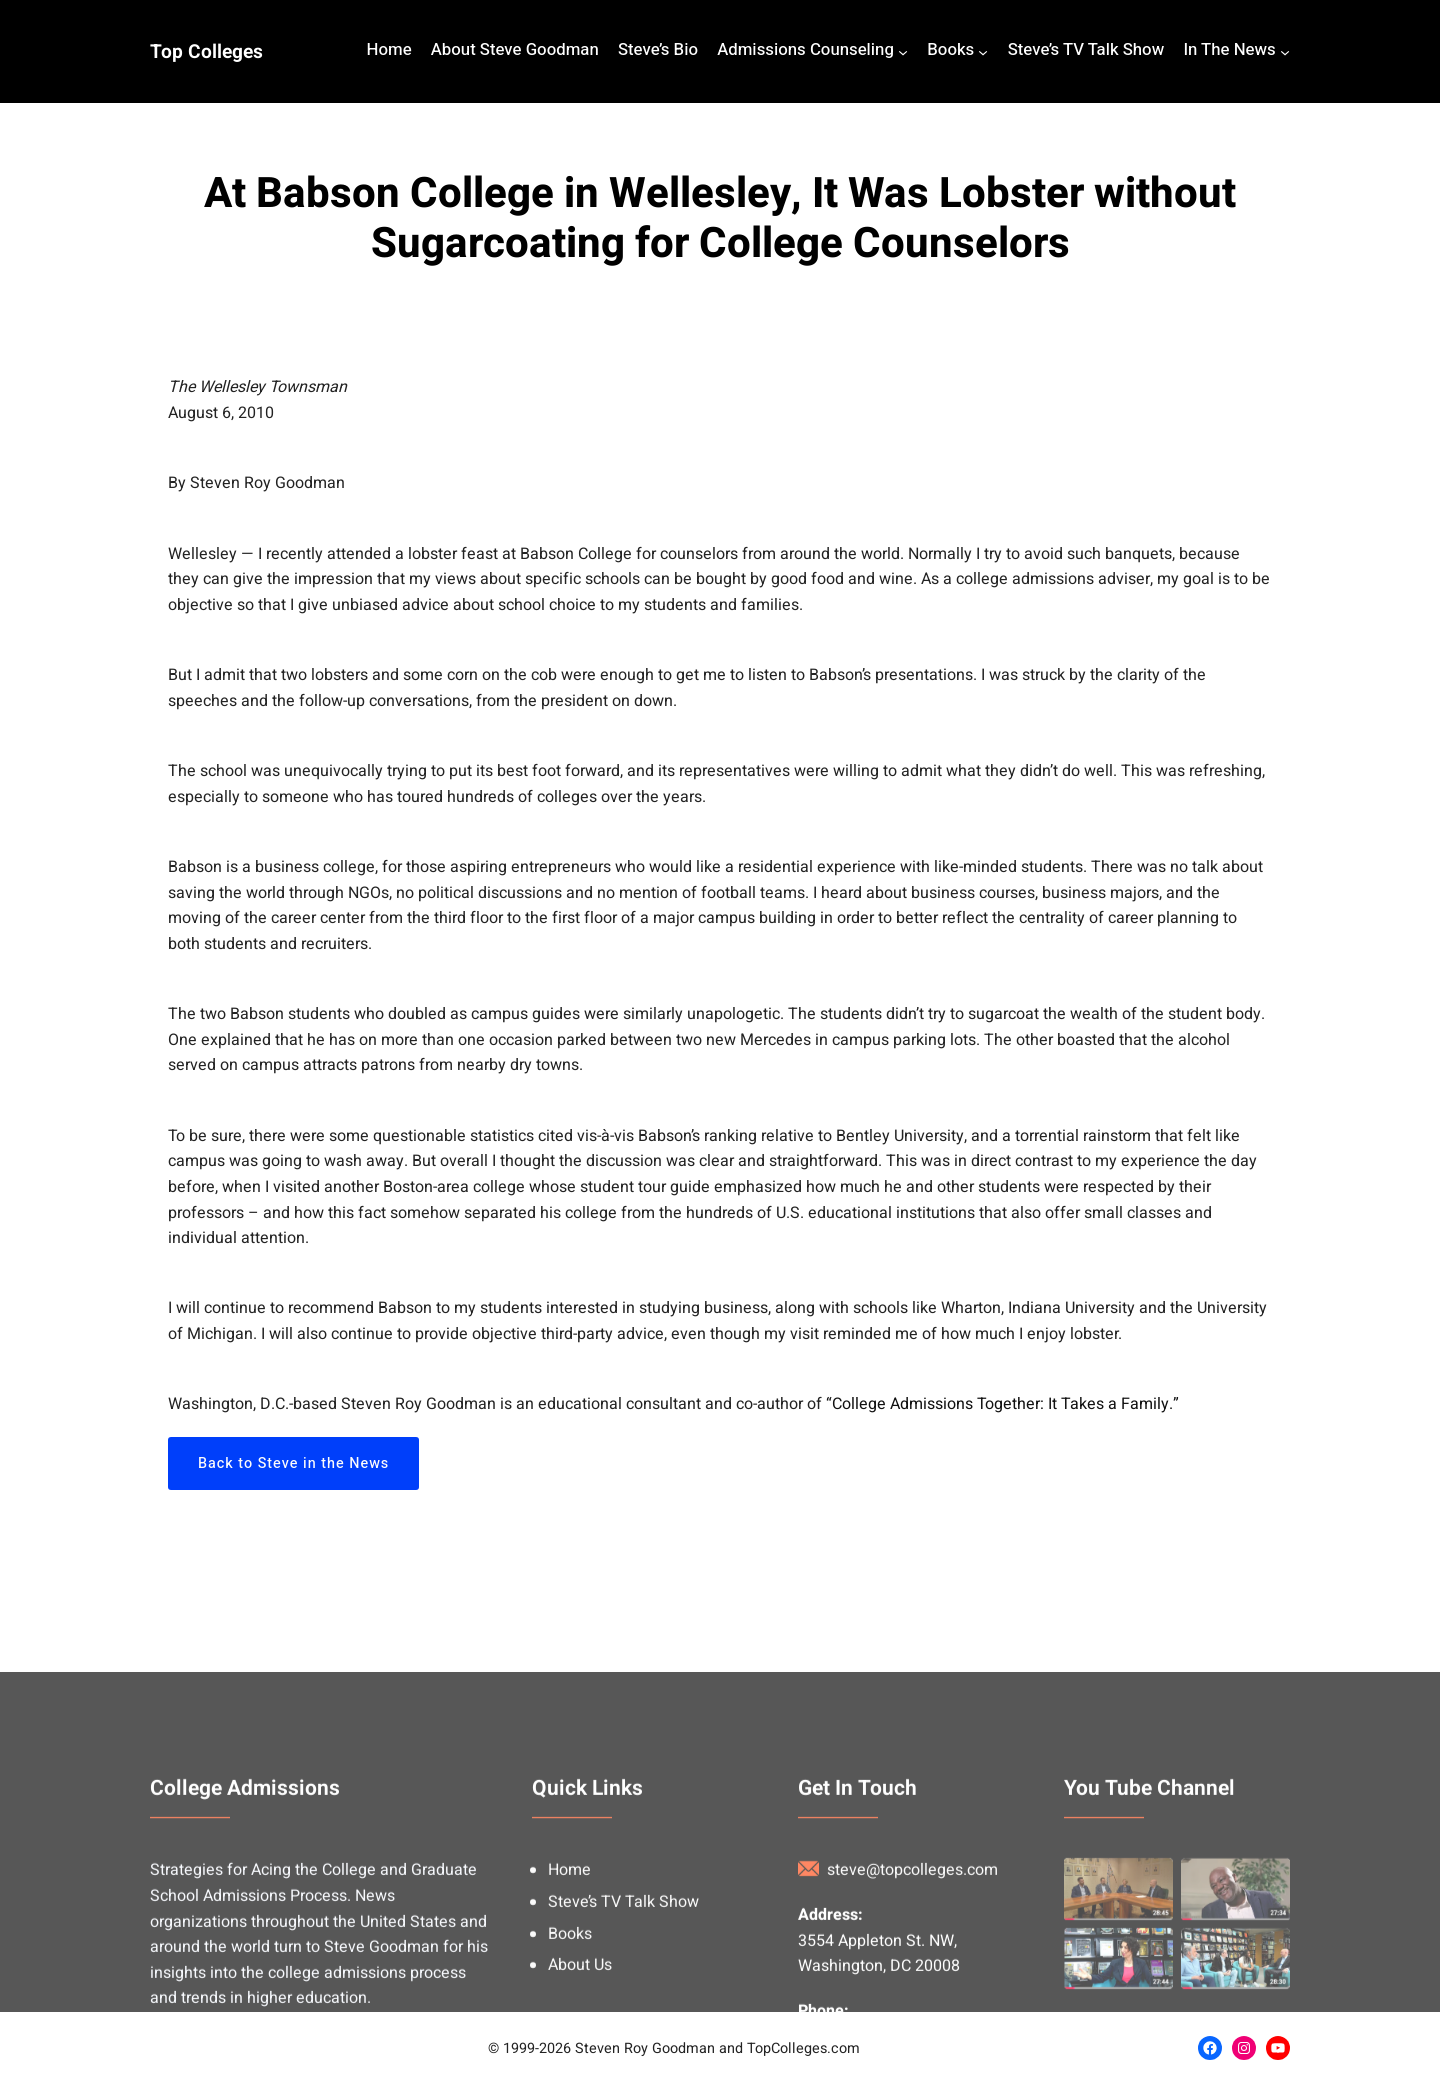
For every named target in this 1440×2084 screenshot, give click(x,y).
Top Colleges (206, 52)
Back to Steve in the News (293, 1463)
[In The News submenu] (1285, 52)
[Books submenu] (983, 52)
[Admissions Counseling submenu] (903, 52)
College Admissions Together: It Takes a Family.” (1005, 1404)
